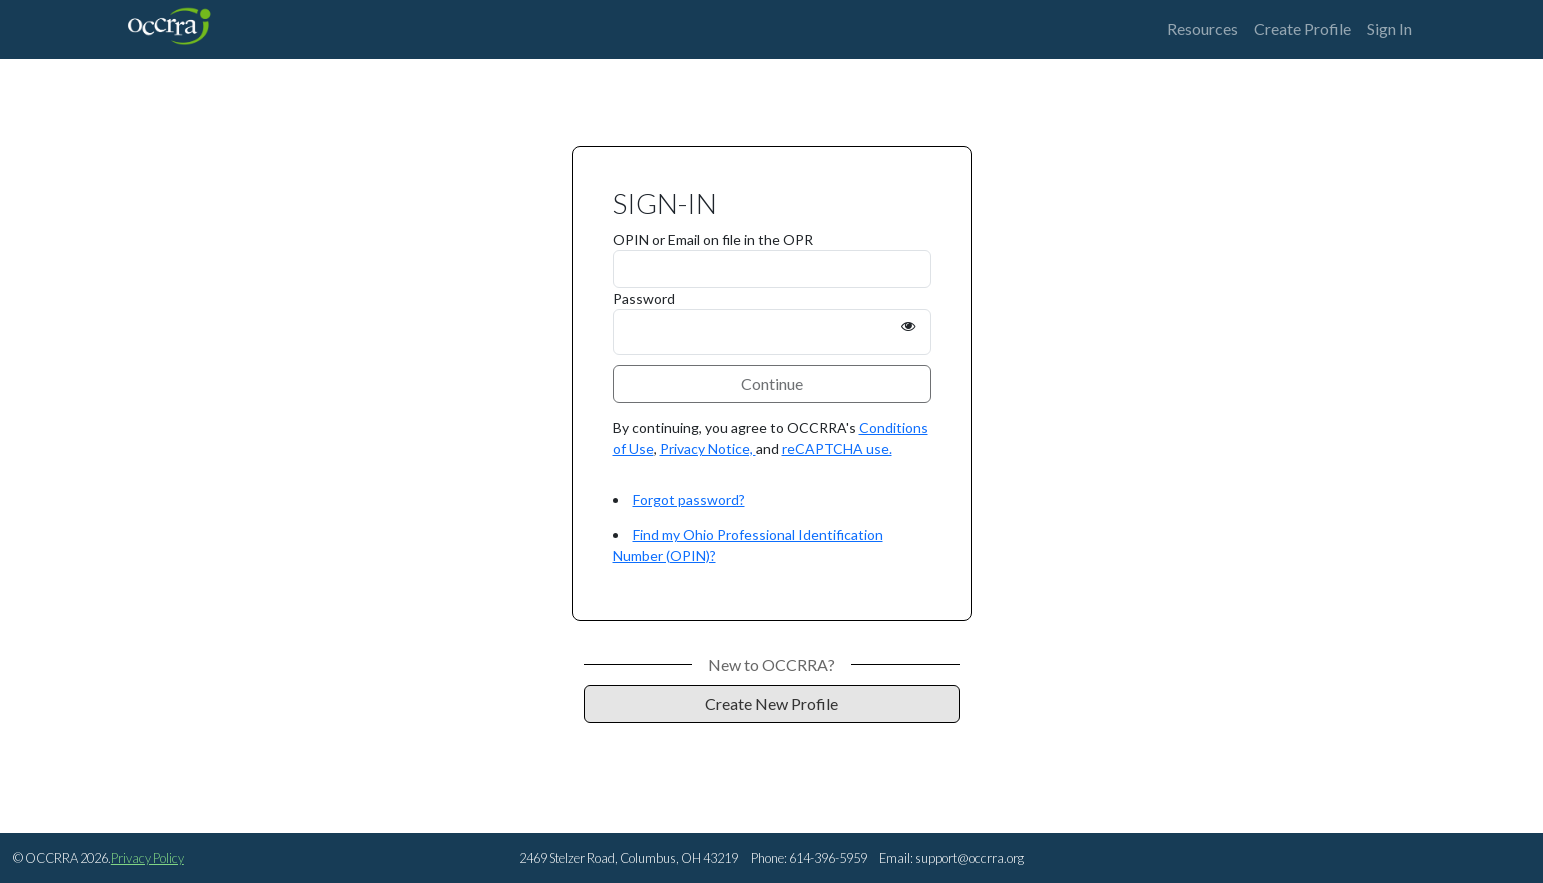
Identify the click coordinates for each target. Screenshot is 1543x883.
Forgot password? (689, 499)
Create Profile (1302, 28)
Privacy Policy (147, 858)
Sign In (1389, 28)
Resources (1202, 28)
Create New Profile (771, 703)
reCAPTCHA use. (837, 448)
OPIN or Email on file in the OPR (713, 239)
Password (644, 298)
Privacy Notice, (708, 448)
